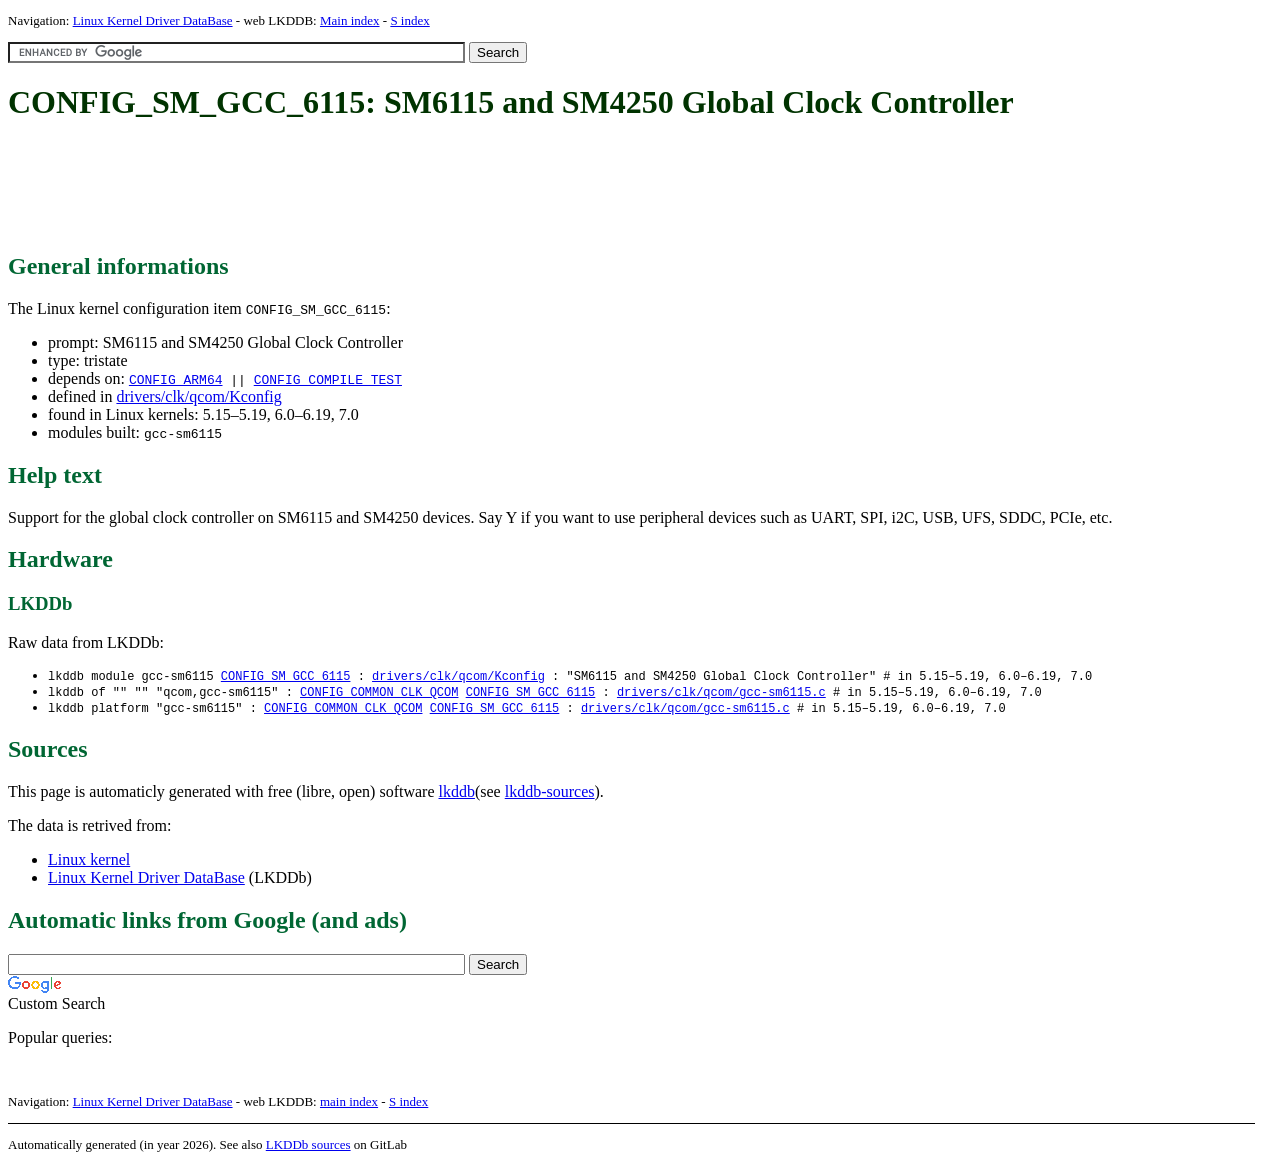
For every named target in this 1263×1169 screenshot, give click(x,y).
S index (409, 20)
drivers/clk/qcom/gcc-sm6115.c (721, 693)
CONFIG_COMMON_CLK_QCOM (379, 693)
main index (349, 1104)
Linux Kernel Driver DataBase (153, 20)
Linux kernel (89, 862)
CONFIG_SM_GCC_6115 (286, 676)
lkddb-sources (550, 794)
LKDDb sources (308, 1147)
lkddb (457, 794)
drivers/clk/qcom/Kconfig (198, 396)
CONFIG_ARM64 (176, 379)
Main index (350, 20)
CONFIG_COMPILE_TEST (328, 379)
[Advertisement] (372, 188)
